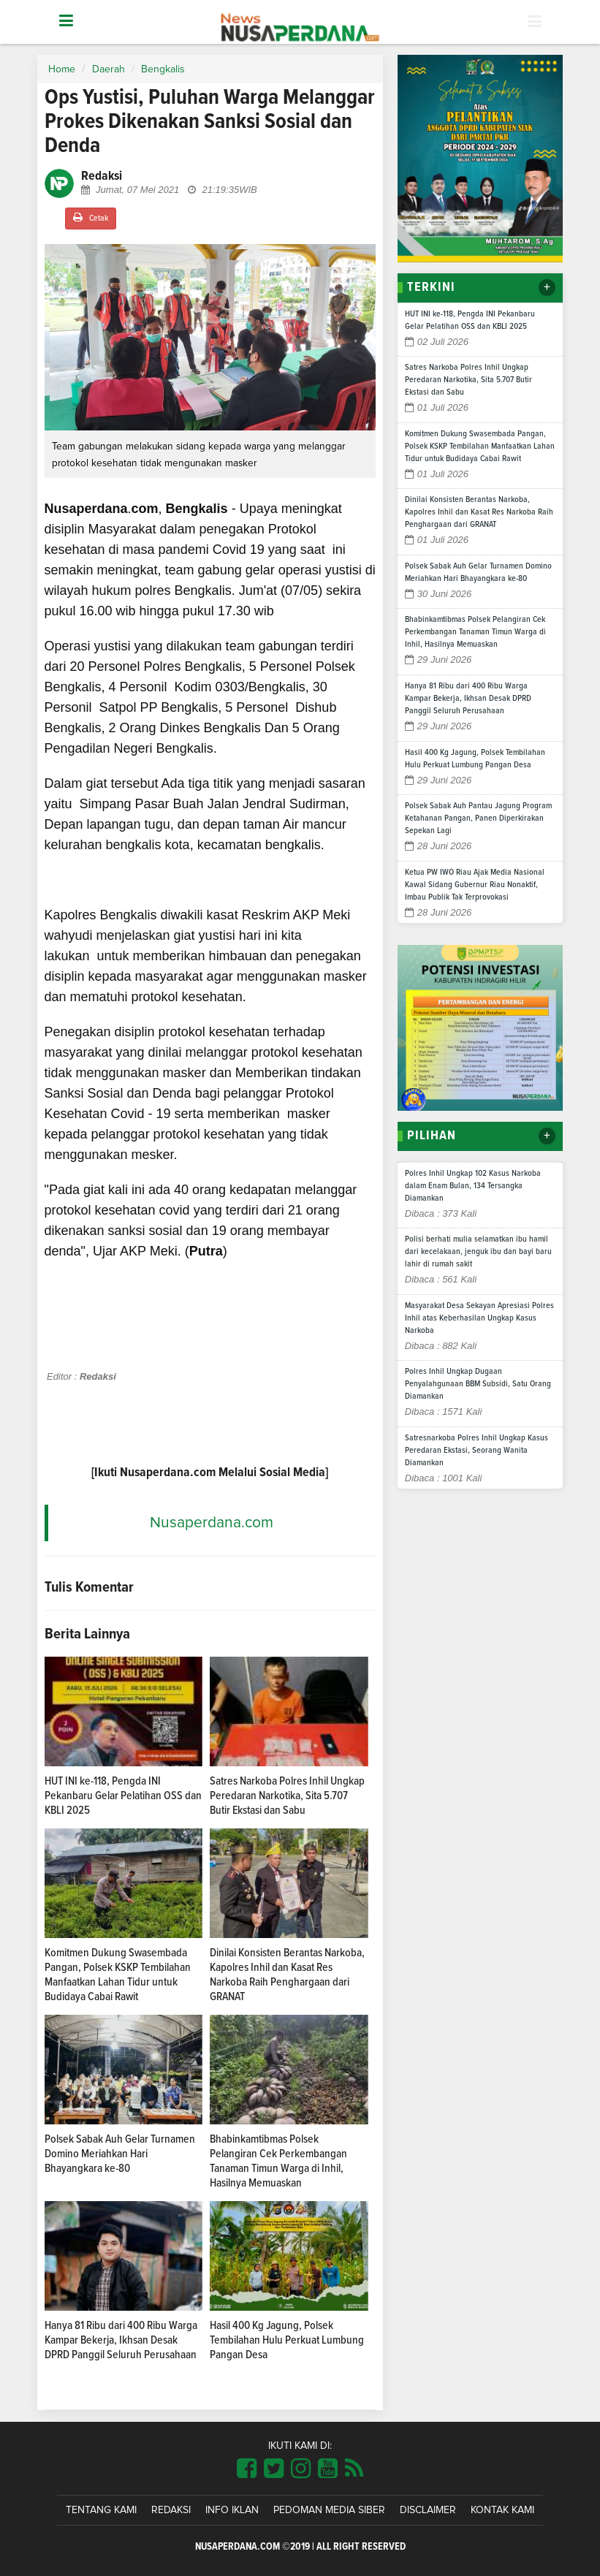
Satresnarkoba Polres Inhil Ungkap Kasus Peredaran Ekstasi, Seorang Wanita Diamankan (476, 1450)
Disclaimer (428, 2510)
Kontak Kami (502, 2510)
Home (61, 69)
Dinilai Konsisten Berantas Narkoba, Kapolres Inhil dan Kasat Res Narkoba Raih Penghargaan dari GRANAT (479, 512)
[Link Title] (247, 2469)
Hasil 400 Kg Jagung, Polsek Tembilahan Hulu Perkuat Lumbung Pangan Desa (287, 2339)
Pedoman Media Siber (329, 2510)
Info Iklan (232, 2510)
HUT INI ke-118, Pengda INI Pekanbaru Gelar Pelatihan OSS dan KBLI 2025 (123, 1795)
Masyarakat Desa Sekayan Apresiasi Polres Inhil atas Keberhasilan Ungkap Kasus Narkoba (479, 1318)
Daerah (108, 69)
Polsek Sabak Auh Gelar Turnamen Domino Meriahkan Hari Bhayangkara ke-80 (120, 2153)
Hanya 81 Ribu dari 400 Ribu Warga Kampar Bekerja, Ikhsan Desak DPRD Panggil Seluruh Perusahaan (121, 2339)
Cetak (90, 217)
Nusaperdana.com (211, 1522)
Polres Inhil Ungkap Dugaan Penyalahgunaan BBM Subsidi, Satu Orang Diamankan (478, 1384)
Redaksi (171, 2510)
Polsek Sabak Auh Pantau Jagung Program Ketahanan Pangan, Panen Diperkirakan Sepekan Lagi (478, 818)
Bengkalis (163, 69)
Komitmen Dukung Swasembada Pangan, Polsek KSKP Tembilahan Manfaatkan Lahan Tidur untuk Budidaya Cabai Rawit (480, 446)
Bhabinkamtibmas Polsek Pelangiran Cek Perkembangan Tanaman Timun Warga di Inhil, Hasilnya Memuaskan (475, 632)
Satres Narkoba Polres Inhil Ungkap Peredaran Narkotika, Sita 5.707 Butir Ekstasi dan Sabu (287, 1795)
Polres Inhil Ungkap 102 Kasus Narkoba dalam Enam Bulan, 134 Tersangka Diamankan (473, 1186)
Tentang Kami (101, 2510)
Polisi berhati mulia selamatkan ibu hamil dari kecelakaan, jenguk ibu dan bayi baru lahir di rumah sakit (478, 1252)
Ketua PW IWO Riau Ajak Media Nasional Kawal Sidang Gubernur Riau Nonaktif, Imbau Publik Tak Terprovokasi (474, 885)
